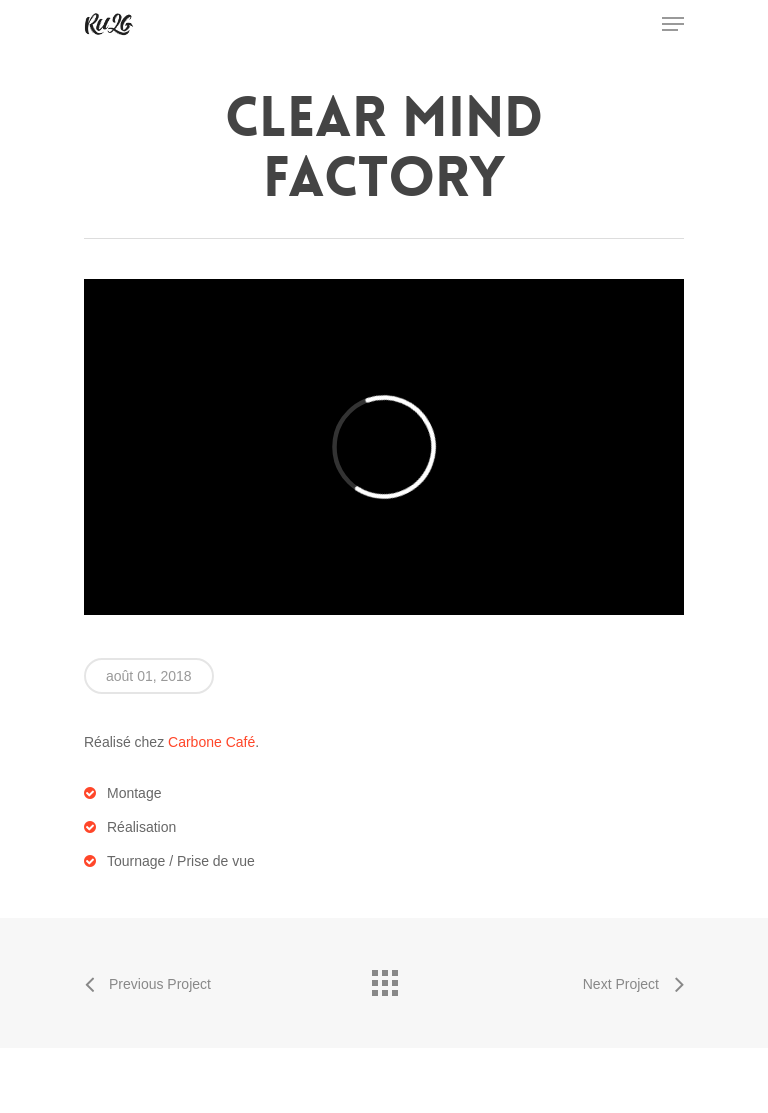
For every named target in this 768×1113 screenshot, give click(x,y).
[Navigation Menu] (673, 24)
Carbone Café (211, 742)
